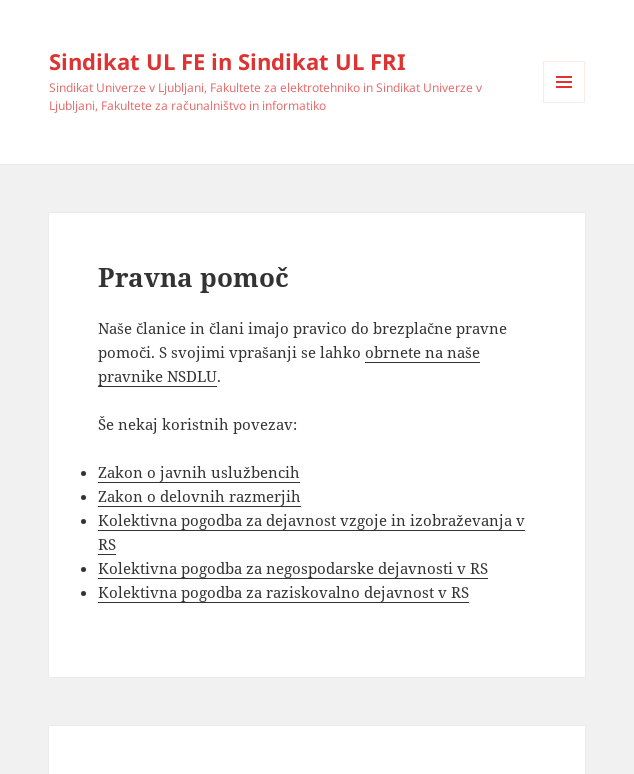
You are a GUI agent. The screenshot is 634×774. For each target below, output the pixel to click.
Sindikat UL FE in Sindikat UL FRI (227, 61)
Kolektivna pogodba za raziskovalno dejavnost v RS (283, 592)
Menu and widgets (564, 102)
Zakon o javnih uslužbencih (199, 472)
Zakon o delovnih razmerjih (199, 496)
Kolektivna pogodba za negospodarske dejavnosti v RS (293, 568)
